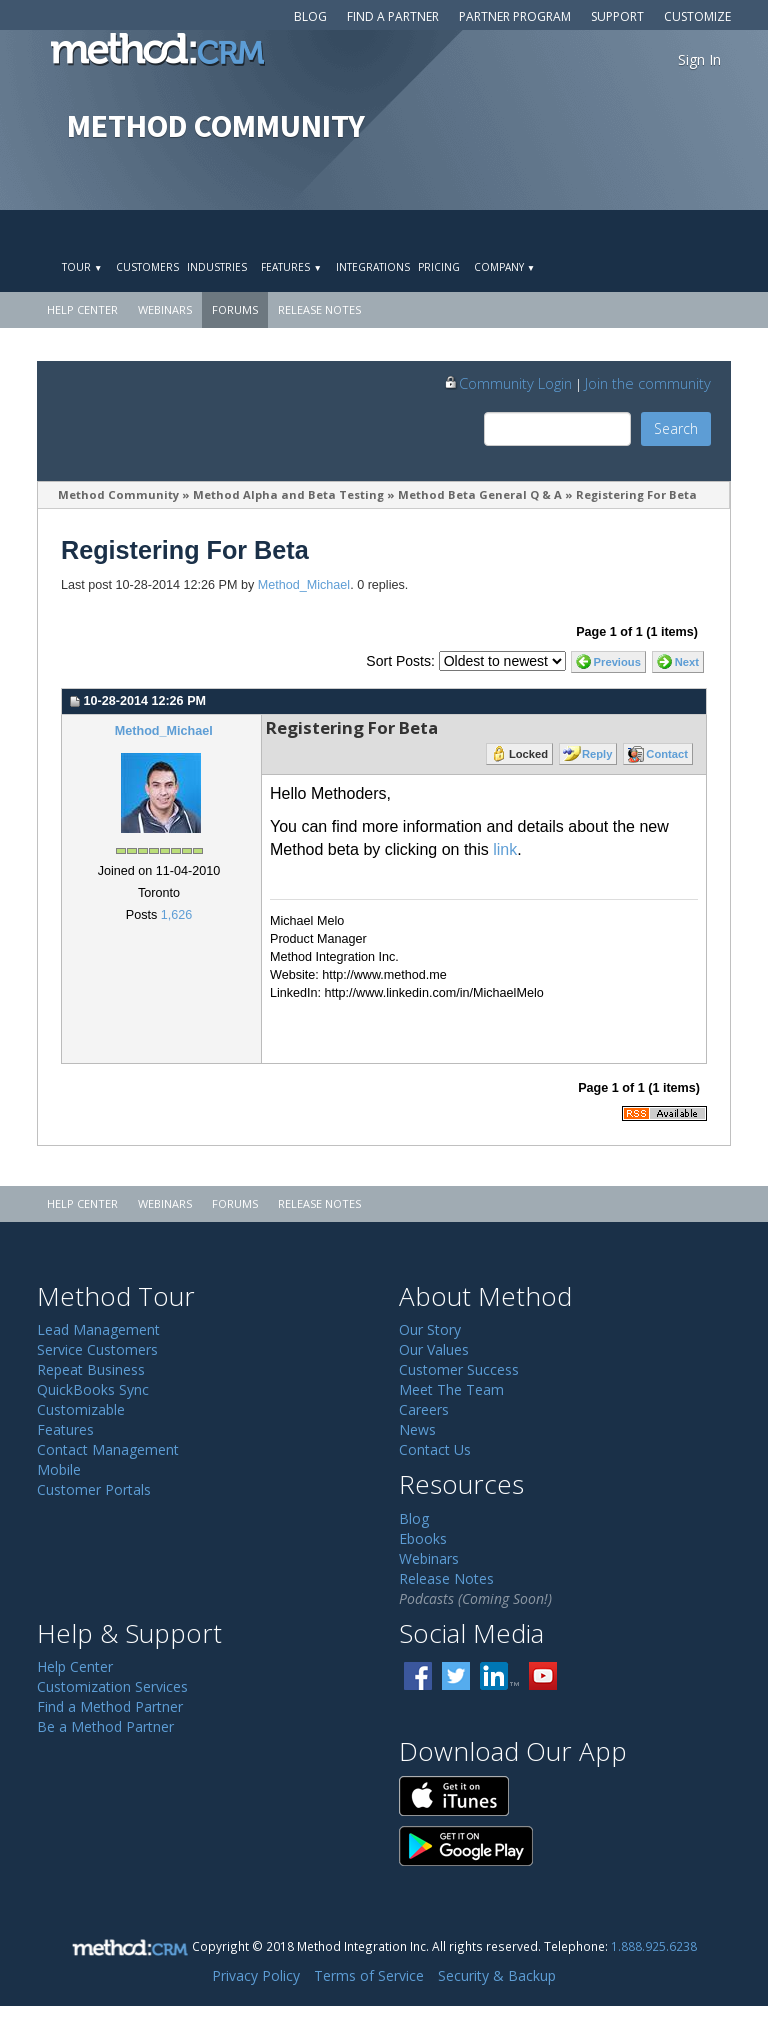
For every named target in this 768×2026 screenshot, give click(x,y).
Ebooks (423, 1538)
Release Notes (319, 309)
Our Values (434, 1349)
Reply (597, 754)
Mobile (59, 1469)
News (417, 1429)
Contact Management (108, 1449)
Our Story (430, 1329)
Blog (310, 16)
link (505, 849)
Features (291, 267)
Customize (697, 16)
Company (504, 267)
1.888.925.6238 (654, 1946)
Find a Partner (393, 16)
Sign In (699, 59)
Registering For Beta (636, 494)
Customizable (81, 1409)
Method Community (118, 494)
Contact (667, 754)
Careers (424, 1409)
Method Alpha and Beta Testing (288, 494)
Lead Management (98, 1329)
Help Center (82, 309)
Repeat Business (91, 1369)
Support (617, 16)
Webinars (165, 309)
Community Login (507, 383)
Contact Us (435, 1449)
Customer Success (459, 1369)
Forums (235, 309)
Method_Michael (304, 585)
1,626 (177, 915)
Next (687, 662)
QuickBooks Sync (93, 1389)
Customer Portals (94, 1489)
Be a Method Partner (105, 1726)
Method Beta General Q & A (480, 494)
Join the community (648, 383)
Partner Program (515, 16)
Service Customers (97, 1349)
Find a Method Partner (110, 1706)
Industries (217, 267)
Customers (147, 267)
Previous (617, 662)
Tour (82, 267)
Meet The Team (451, 1389)
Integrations (373, 267)
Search (676, 428)
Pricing (439, 267)
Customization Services (112, 1686)
